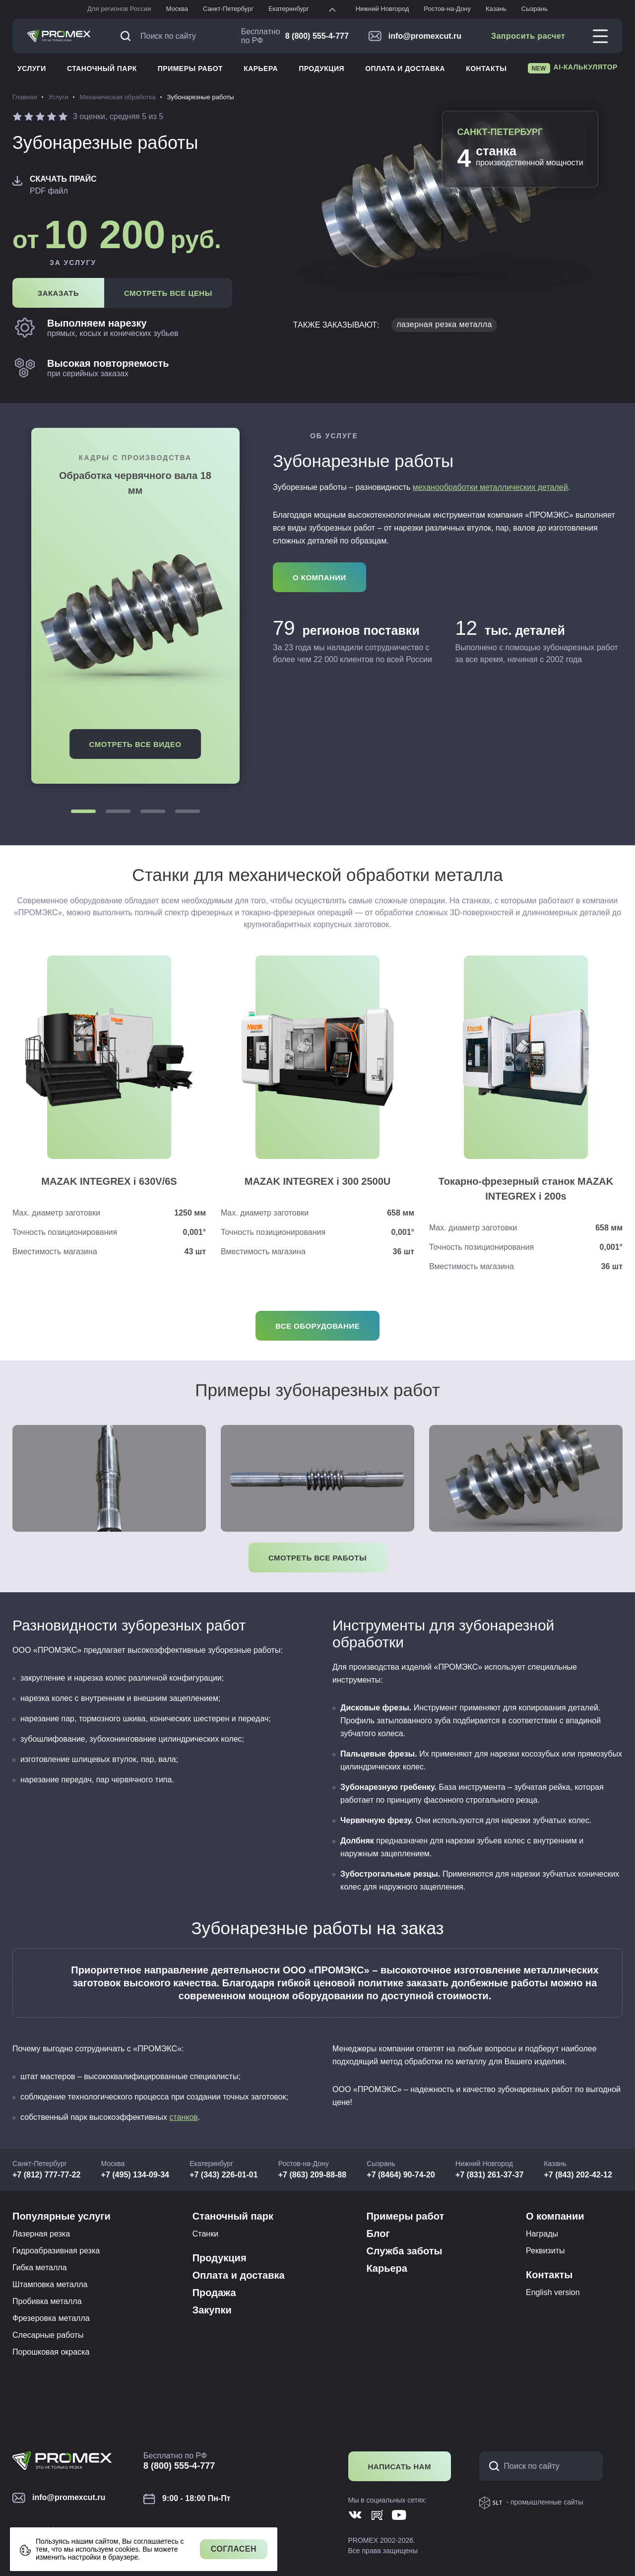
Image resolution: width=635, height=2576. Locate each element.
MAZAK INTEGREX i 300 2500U (318, 1181)
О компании (555, 2216)
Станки (205, 2234)
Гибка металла (39, 2267)
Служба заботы (404, 2250)
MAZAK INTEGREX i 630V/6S (109, 1181)
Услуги (31, 68)
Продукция (321, 68)
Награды (542, 2234)
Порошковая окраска (50, 2352)
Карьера (261, 68)
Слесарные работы (48, 2335)
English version (553, 2292)
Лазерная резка (41, 2234)
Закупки (212, 2310)
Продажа (214, 2292)
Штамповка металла (49, 2284)
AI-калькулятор (573, 68)
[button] (83, 811)
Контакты (486, 68)
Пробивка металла (47, 2301)
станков (183, 2117)
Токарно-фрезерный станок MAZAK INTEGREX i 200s (526, 1189)
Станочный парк (102, 68)
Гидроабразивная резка (56, 2250)
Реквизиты (545, 2250)
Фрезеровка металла (51, 2318)
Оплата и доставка (405, 68)
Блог (377, 2233)
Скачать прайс (63, 179)
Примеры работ (190, 68)
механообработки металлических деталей (490, 487)
